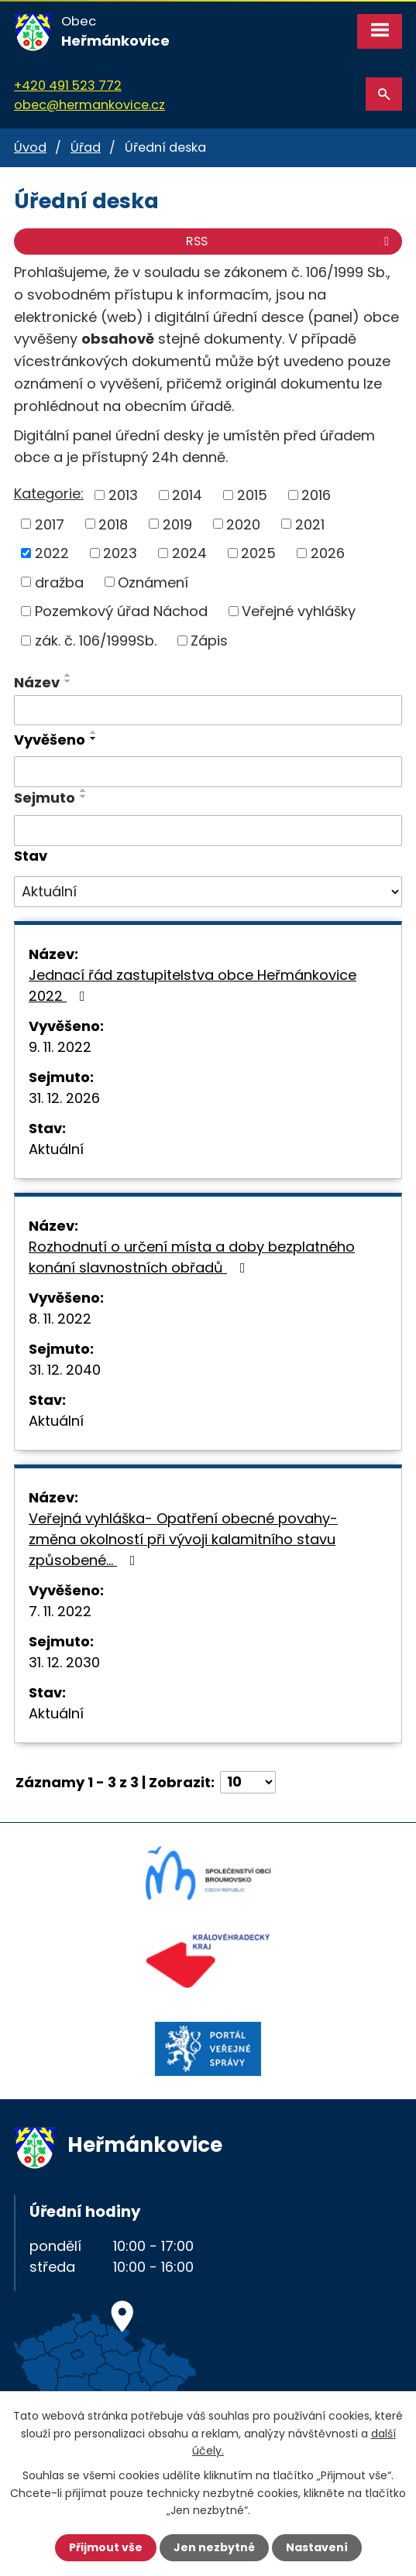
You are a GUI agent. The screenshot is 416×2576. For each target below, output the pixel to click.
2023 (120, 553)
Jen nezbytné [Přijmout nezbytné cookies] (214, 2547)
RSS (290, 241)
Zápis (209, 640)
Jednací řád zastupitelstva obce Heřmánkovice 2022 (192, 985)
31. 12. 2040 (65, 1369)
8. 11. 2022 (60, 1318)
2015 (252, 495)
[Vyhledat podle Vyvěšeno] (208, 771)
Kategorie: (49, 493)
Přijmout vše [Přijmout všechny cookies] (106, 2547)
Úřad (85, 147)
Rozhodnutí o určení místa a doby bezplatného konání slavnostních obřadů (192, 1257)
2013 (123, 495)
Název (37, 682)
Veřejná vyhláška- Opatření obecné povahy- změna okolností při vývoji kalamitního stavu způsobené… (183, 1539)
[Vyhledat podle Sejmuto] (208, 830)
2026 (328, 553)
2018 (113, 523)
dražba (59, 581)
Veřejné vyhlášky (299, 611)
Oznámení (153, 581)
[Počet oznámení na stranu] (248, 1782)
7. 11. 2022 (60, 1611)
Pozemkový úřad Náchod (121, 611)
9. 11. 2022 (60, 1047)
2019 (177, 523)
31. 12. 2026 (64, 1098)
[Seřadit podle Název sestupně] (68, 681)
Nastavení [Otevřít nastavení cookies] (317, 2547)
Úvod (30, 147)
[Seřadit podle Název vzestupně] (68, 675)
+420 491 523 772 (68, 85)
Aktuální (56, 1149)
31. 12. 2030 (64, 1662)
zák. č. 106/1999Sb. (95, 640)
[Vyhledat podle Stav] (208, 891)
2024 (189, 553)
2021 (310, 523)
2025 (258, 553)
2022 (52, 553)
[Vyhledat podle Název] (208, 710)
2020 (243, 523)
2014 (187, 495)
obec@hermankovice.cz (89, 105)
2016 (316, 495)
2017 (49, 523)
